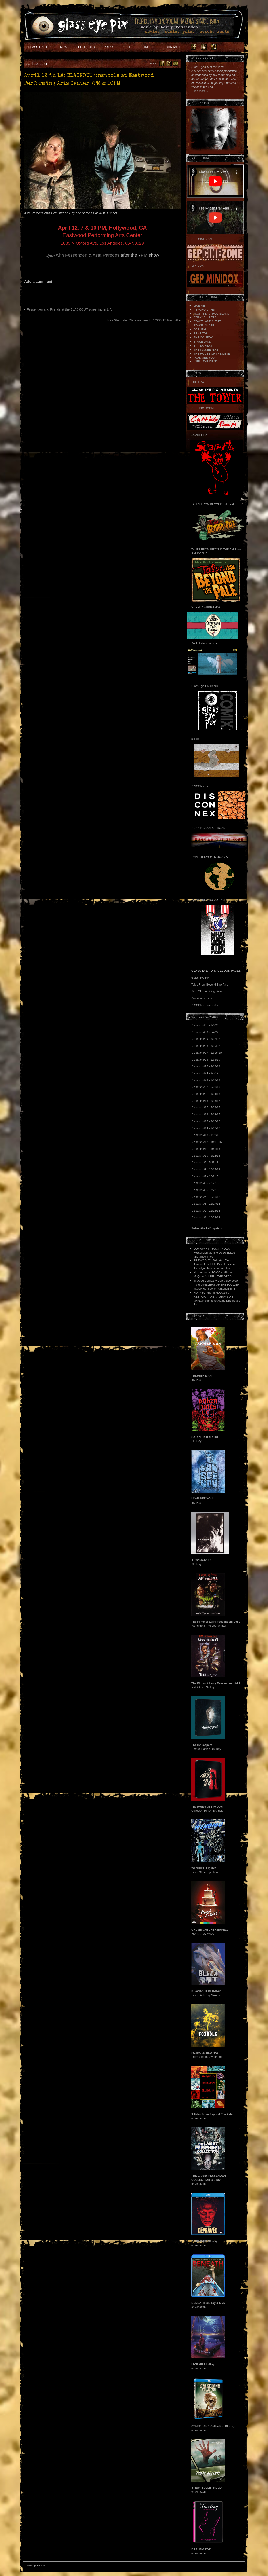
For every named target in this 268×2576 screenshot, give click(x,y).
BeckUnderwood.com (205, 643)
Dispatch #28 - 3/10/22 (205, 1045)
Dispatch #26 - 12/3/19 (205, 1059)
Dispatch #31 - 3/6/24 (205, 1025)
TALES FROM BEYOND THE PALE (214, 504)
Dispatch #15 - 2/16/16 (205, 1121)
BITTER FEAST (204, 345)
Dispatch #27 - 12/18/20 (206, 1052)
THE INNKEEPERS (206, 349)
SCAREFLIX (199, 434)
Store (128, 47)
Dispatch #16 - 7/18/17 (205, 1114)
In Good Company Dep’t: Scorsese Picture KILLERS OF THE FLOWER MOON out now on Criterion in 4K (216, 1284)
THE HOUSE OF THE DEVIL (212, 353)
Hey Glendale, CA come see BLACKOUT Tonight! (142, 320)
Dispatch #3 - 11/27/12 (205, 1203)
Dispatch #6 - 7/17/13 (205, 1183)
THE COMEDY (203, 337)
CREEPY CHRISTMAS (206, 606)
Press (108, 47)
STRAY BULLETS (205, 317)
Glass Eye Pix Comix (204, 686)
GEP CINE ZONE (202, 239)
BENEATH (200, 333)
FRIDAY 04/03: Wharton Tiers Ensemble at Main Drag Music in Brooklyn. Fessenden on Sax (214, 1264)
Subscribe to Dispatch (206, 1228)
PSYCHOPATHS (204, 309)
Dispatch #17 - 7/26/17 (205, 1107)
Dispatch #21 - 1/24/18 (205, 1094)
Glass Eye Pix (39, 47)
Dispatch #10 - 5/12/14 (205, 1155)
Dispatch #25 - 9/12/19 (205, 1066)
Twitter (204, 47)
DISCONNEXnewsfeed (206, 1005)
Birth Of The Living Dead (207, 991)
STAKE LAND (202, 341)
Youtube (214, 47)
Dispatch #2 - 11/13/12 (205, 1210)
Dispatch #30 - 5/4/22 (205, 1032)
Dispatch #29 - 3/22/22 (205, 1039)
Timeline (149, 47)
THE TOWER (199, 381)
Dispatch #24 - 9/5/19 (205, 1073)
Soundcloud (234, 47)
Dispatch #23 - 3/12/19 (205, 1080)
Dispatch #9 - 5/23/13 (205, 1162)
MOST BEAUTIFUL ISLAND (211, 313)
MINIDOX (197, 265)
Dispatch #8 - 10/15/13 (205, 1169)
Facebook (193, 47)
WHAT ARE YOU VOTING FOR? (212, 899)
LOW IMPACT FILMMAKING (209, 857)
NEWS (65, 47)
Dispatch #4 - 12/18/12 (205, 1197)
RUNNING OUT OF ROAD (208, 827)
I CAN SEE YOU (204, 357)
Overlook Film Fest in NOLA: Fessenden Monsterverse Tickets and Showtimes (215, 1252)
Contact (172, 47)
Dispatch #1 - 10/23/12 (205, 1217)
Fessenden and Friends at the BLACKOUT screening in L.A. (70, 309)
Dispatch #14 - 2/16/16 (205, 1128)
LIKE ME (199, 305)
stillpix (195, 738)
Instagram (224, 47)
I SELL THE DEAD (205, 361)
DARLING (200, 329)
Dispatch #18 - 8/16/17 (205, 1100)
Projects (86, 47)
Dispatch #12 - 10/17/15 (206, 1142)
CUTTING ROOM (202, 408)
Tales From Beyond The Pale (209, 984)
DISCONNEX (199, 786)
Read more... (199, 91)
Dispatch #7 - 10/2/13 (205, 1176)
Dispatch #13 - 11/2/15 (205, 1135)
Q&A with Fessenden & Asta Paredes (82, 255)
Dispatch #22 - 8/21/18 (205, 1087)
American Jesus (201, 998)
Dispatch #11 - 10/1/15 (205, 1149)
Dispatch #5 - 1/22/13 (205, 1190)
